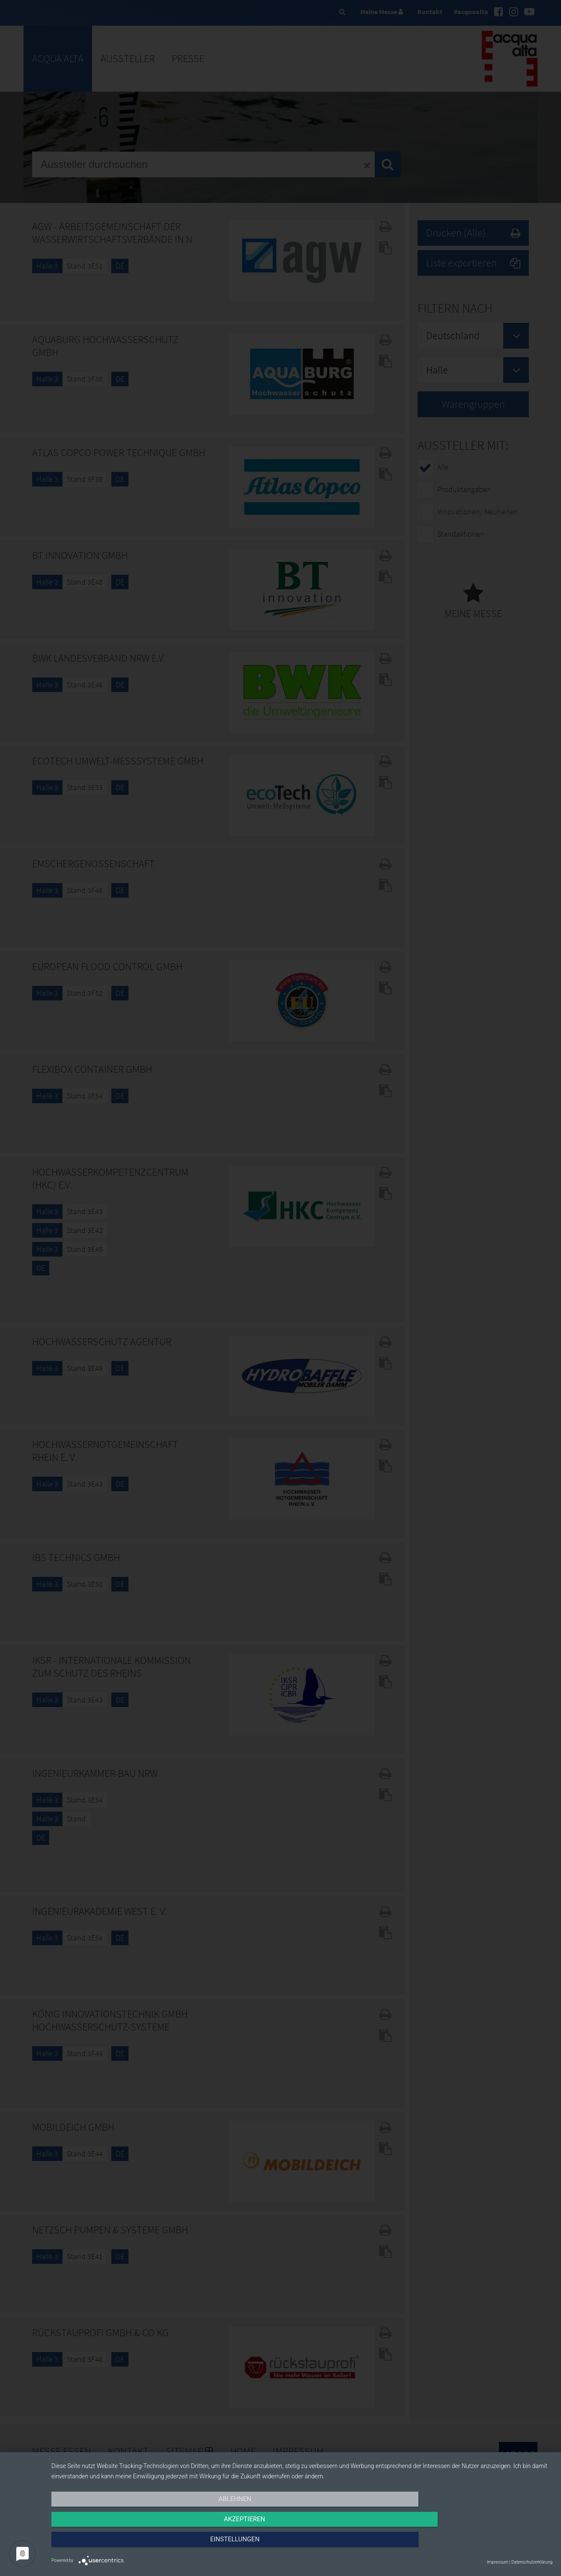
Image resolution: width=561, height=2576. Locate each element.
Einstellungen (477, 2545)
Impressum (497, 2562)
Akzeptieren (301, 2545)
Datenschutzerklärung (531, 2562)
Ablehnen (126, 2545)
